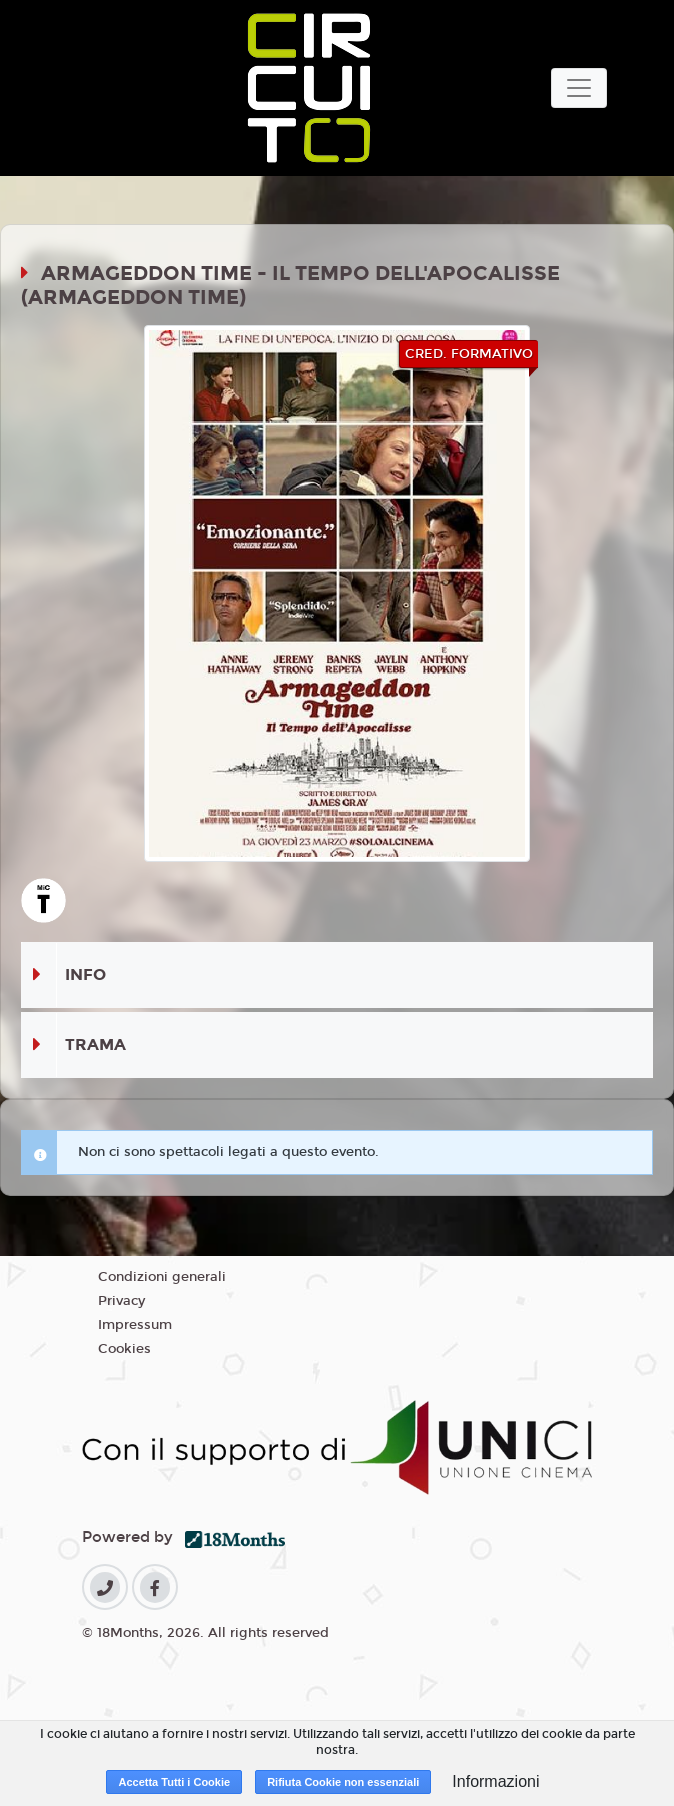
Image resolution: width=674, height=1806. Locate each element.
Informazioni (495, 1781)
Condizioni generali (162, 1277)
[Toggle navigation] (579, 88)
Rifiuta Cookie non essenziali (343, 1782)
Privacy (121, 1301)
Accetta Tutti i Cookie (174, 1782)
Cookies (124, 1349)
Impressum (135, 1325)
